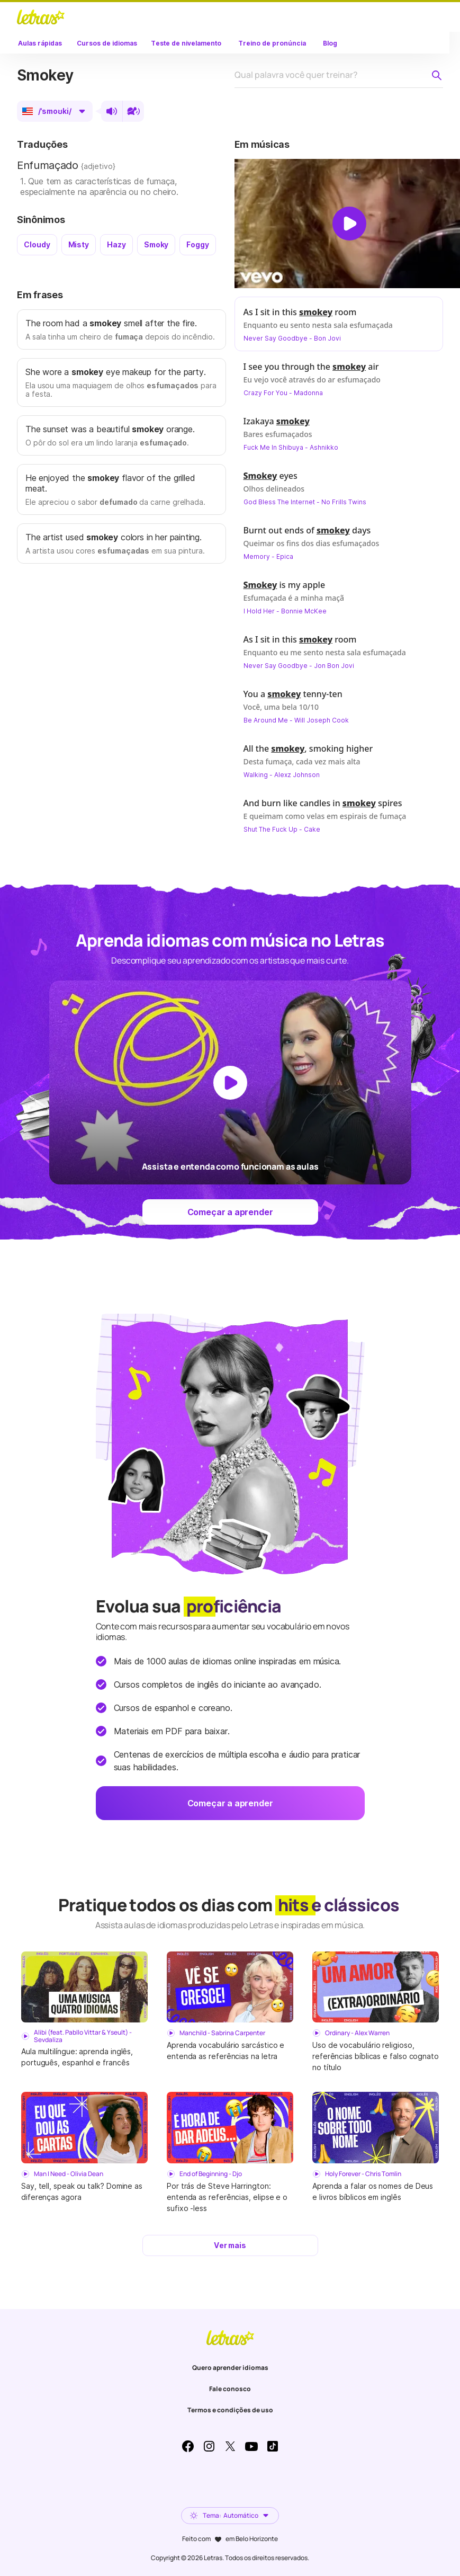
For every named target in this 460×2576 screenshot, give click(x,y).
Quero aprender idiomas (230, 2367)
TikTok (272, 2446)
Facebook (188, 2446)
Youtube (251, 2446)
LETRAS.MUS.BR (41, 17)
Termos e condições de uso (230, 2409)
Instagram (209, 2446)
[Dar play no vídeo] (349, 223)
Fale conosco (230, 2388)
